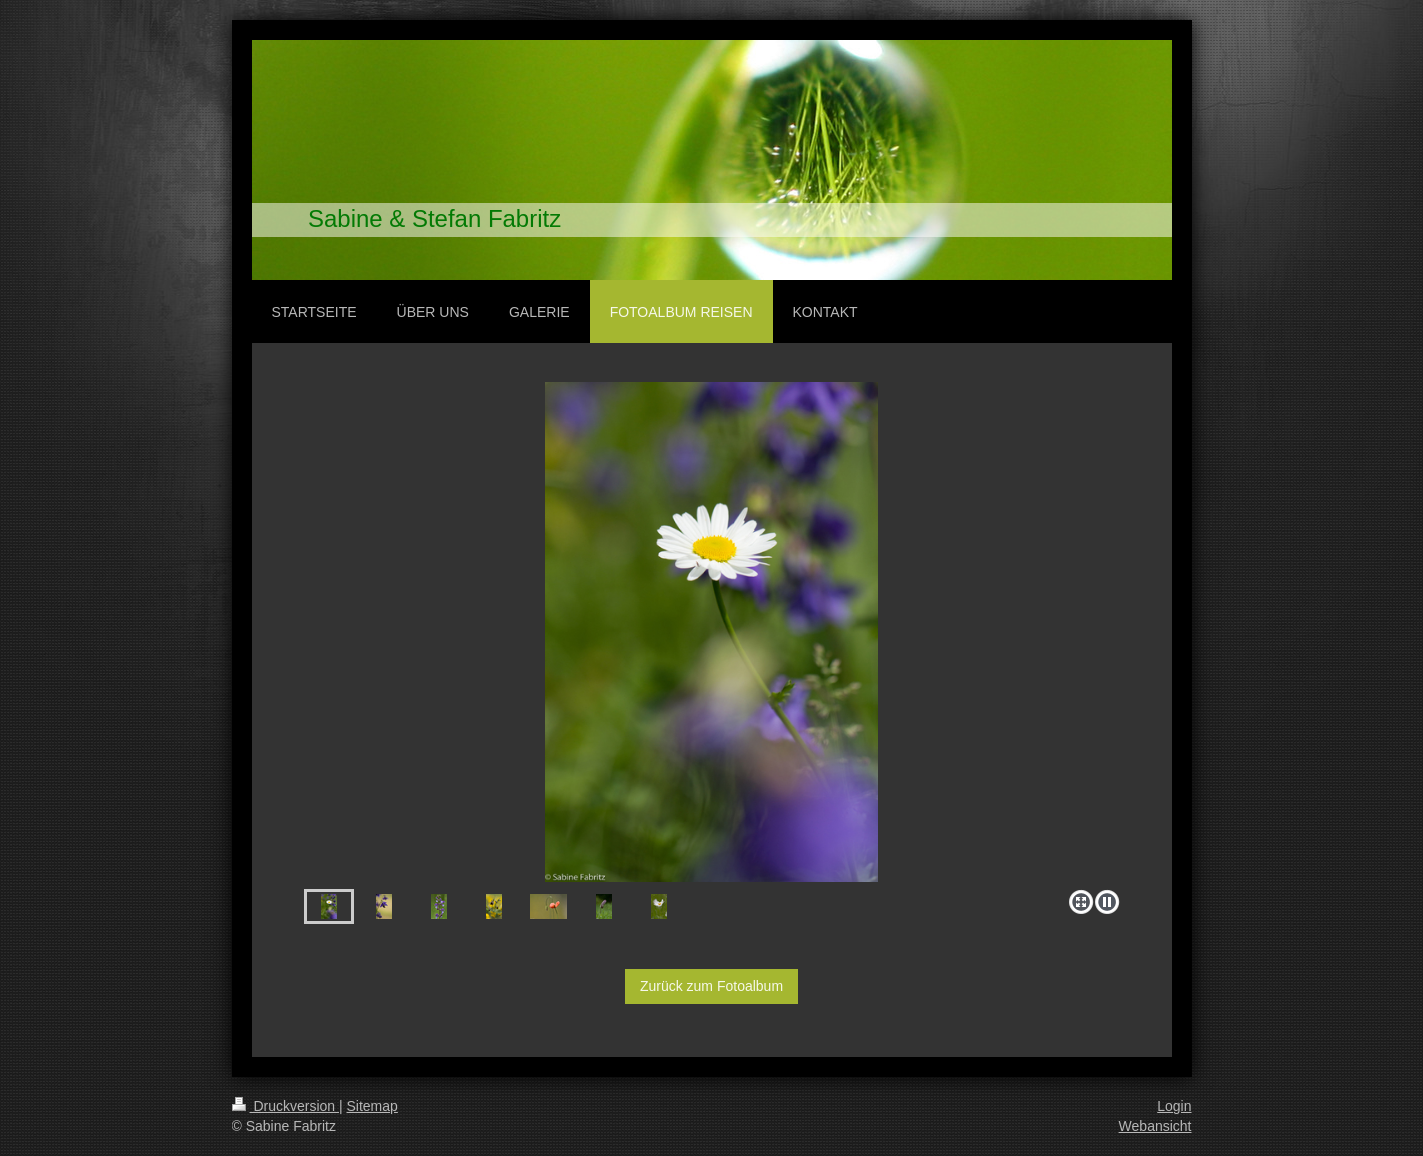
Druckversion (285, 1106)
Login (1174, 1106)
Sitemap (372, 1106)
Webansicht (1155, 1126)
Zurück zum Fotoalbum (711, 986)
